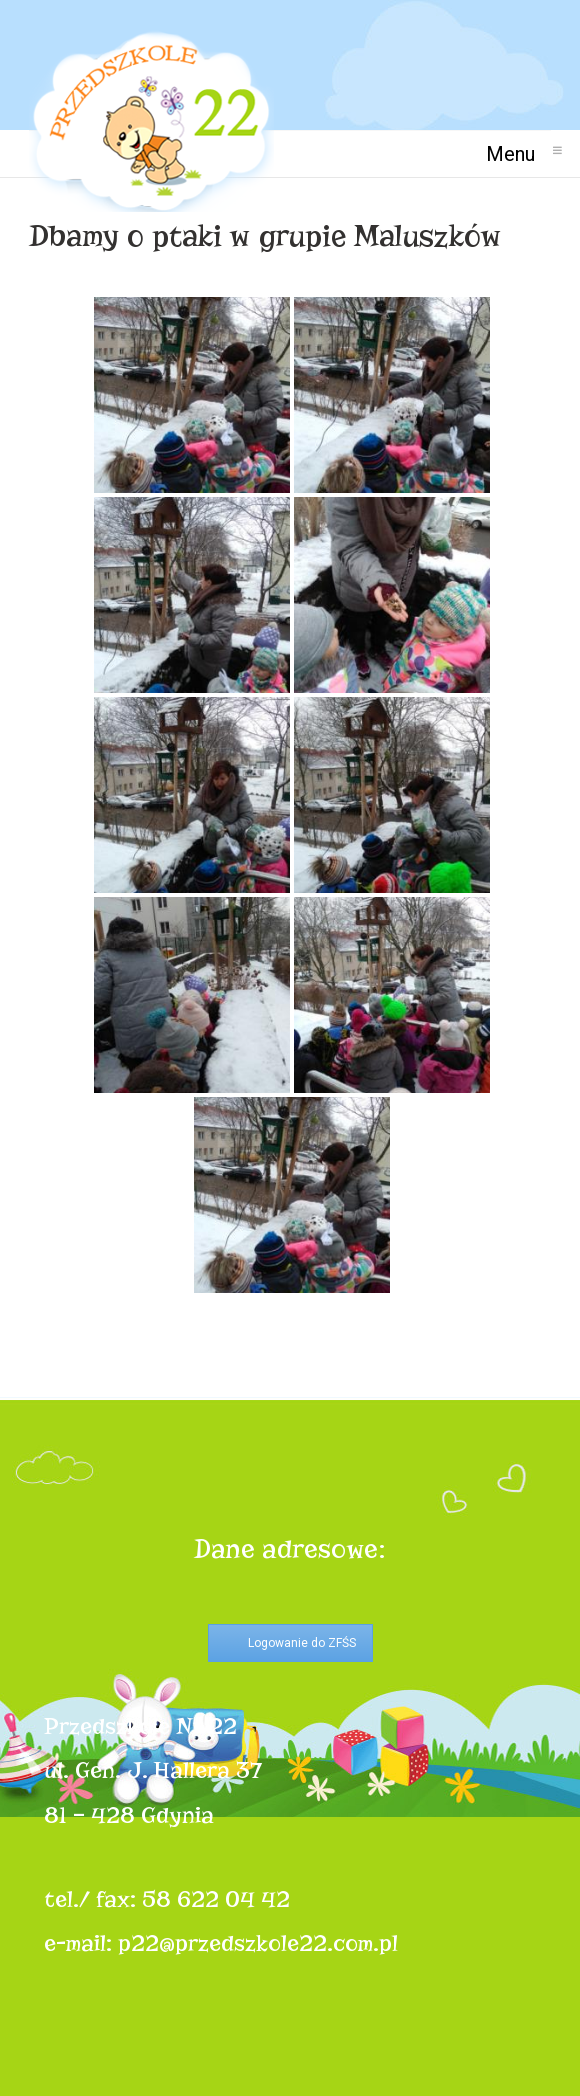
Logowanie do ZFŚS (302, 1643)
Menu (518, 153)
